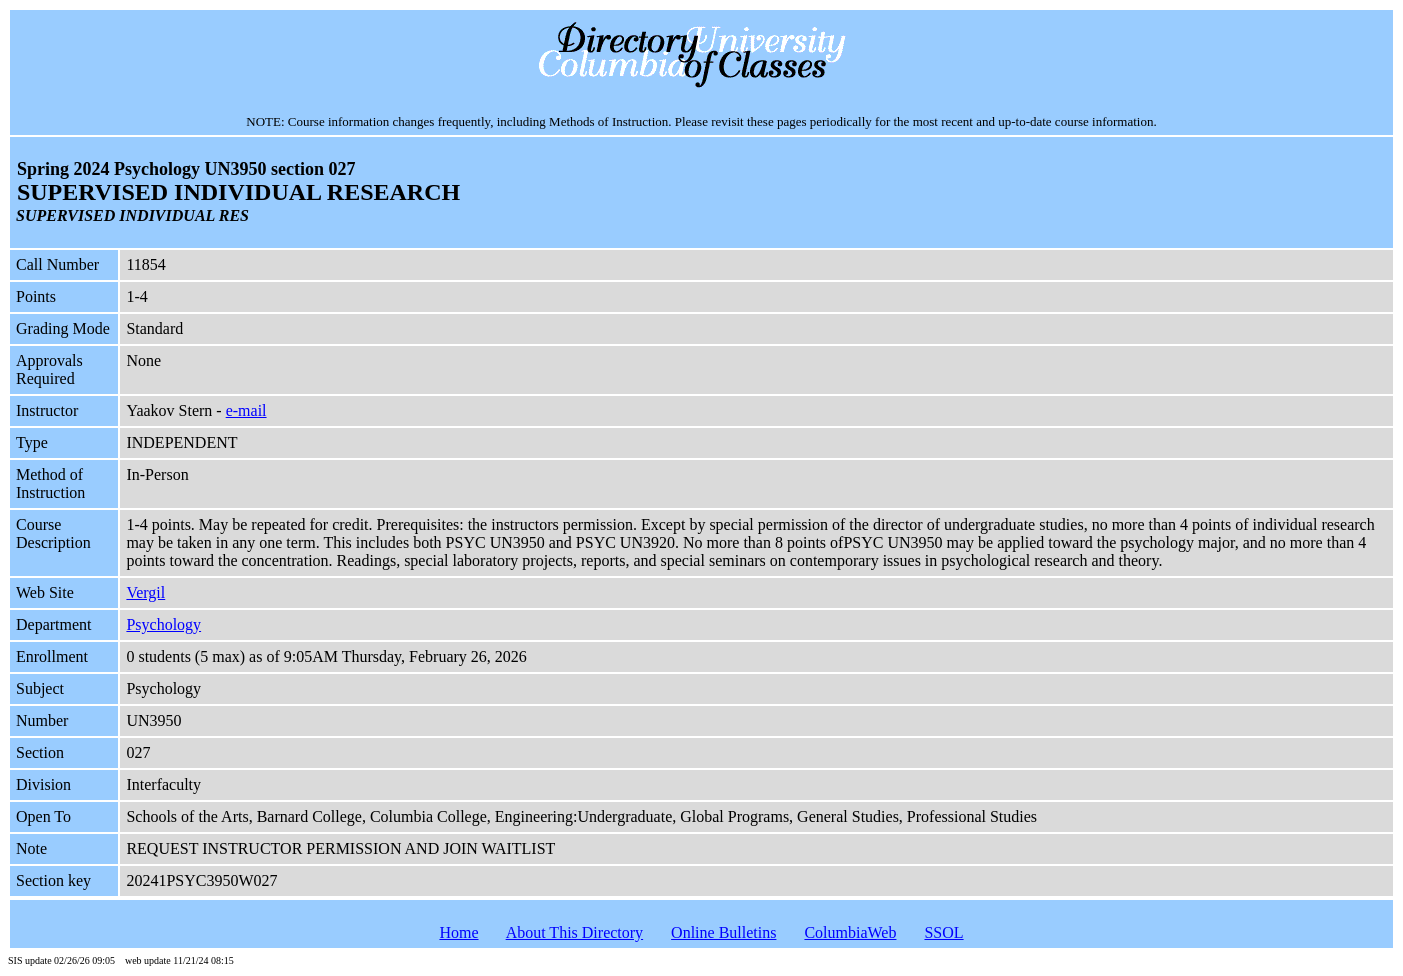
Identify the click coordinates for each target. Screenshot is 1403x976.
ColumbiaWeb (850, 932)
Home (458, 932)
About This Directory (574, 932)
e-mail (246, 410)
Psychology (163, 624)
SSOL (943, 932)
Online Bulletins (723, 932)
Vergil (145, 592)
